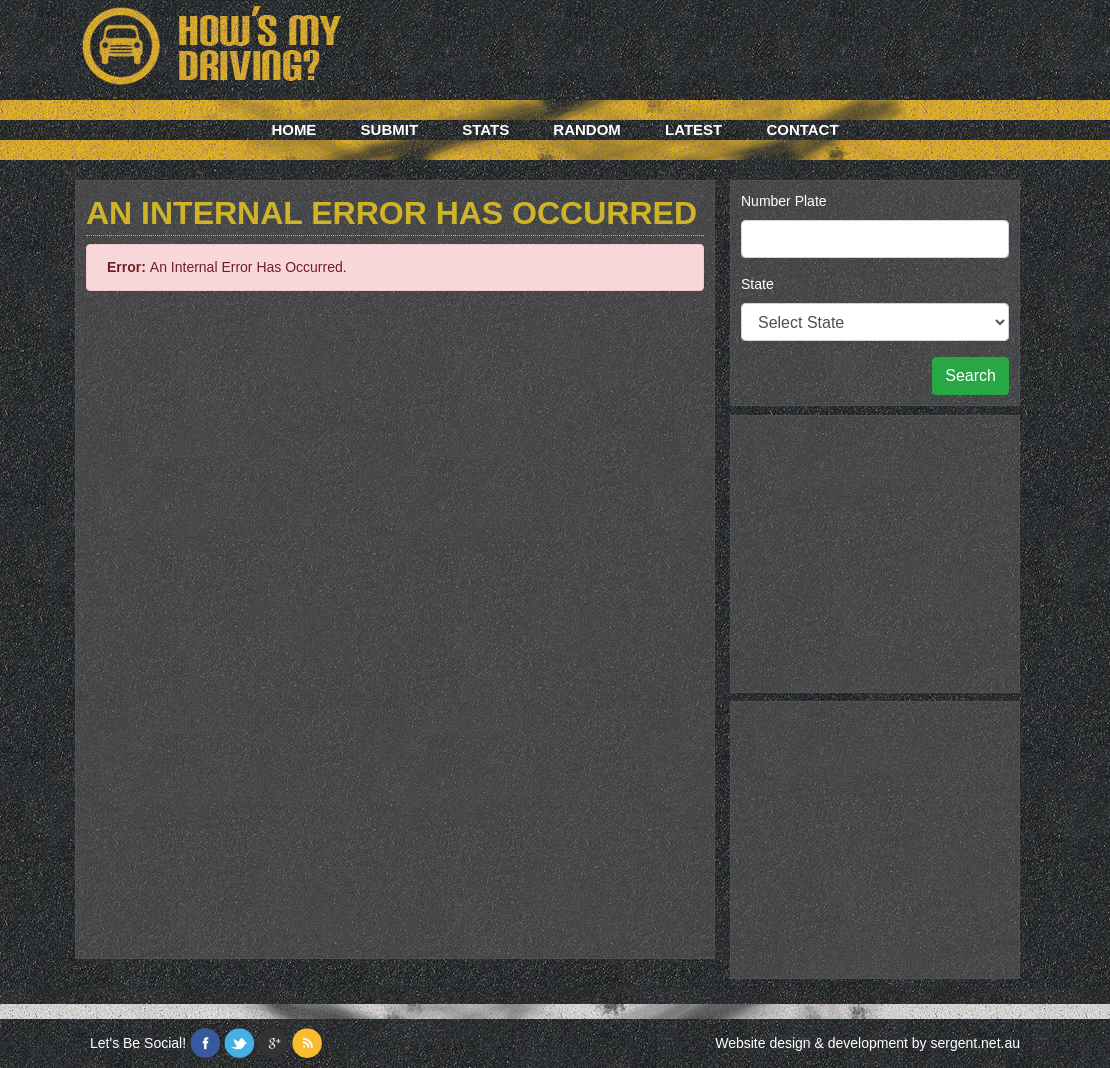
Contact (802, 129)
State (757, 284)
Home (293, 129)
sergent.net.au (975, 1043)
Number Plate (784, 201)
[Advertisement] (875, 551)
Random (587, 129)
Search (970, 375)
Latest (693, 129)
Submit (390, 129)
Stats (485, 129)
